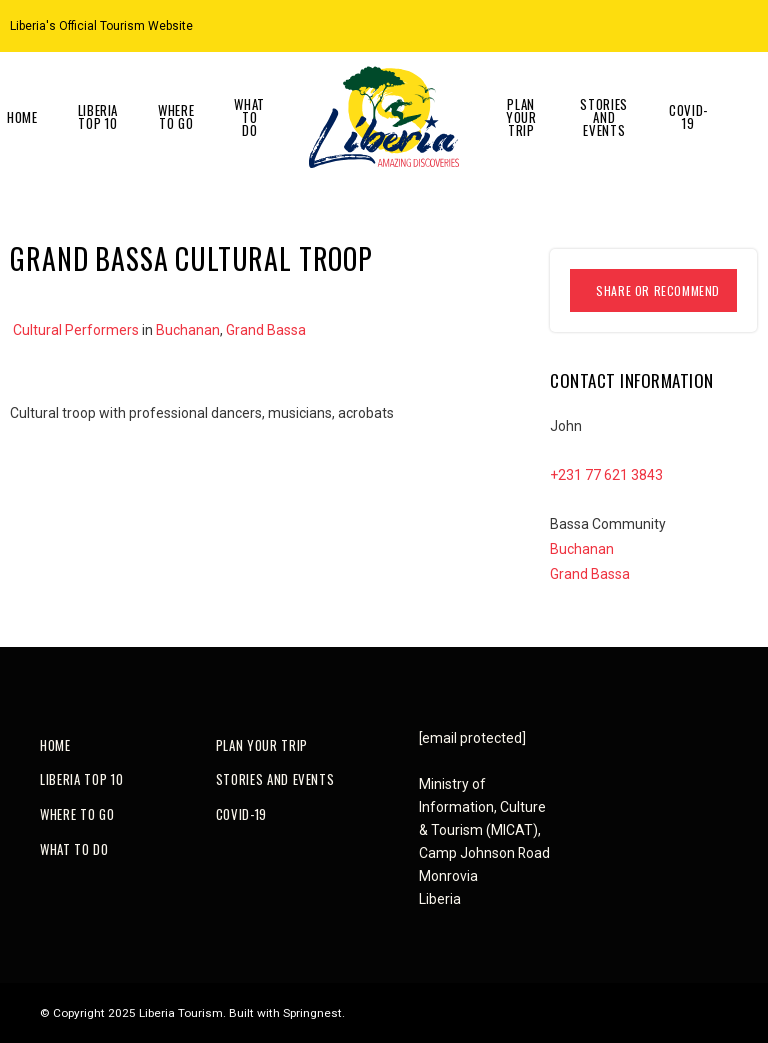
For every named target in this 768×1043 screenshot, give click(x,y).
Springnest (312, 1013)
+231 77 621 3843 (606, 475)
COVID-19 (688, 116)
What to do (249, 117)
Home (55, 745)
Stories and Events (604, 117)
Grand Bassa (266, 330)
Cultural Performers (76, 330)
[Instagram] (725, 25)
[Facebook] (750, 25)
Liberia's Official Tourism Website (101, 26)
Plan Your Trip (521, 117)
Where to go (176, 116)
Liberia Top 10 (98, 116)
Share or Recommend (658, 290)
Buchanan (188, 330)
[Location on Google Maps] (700, 25)
